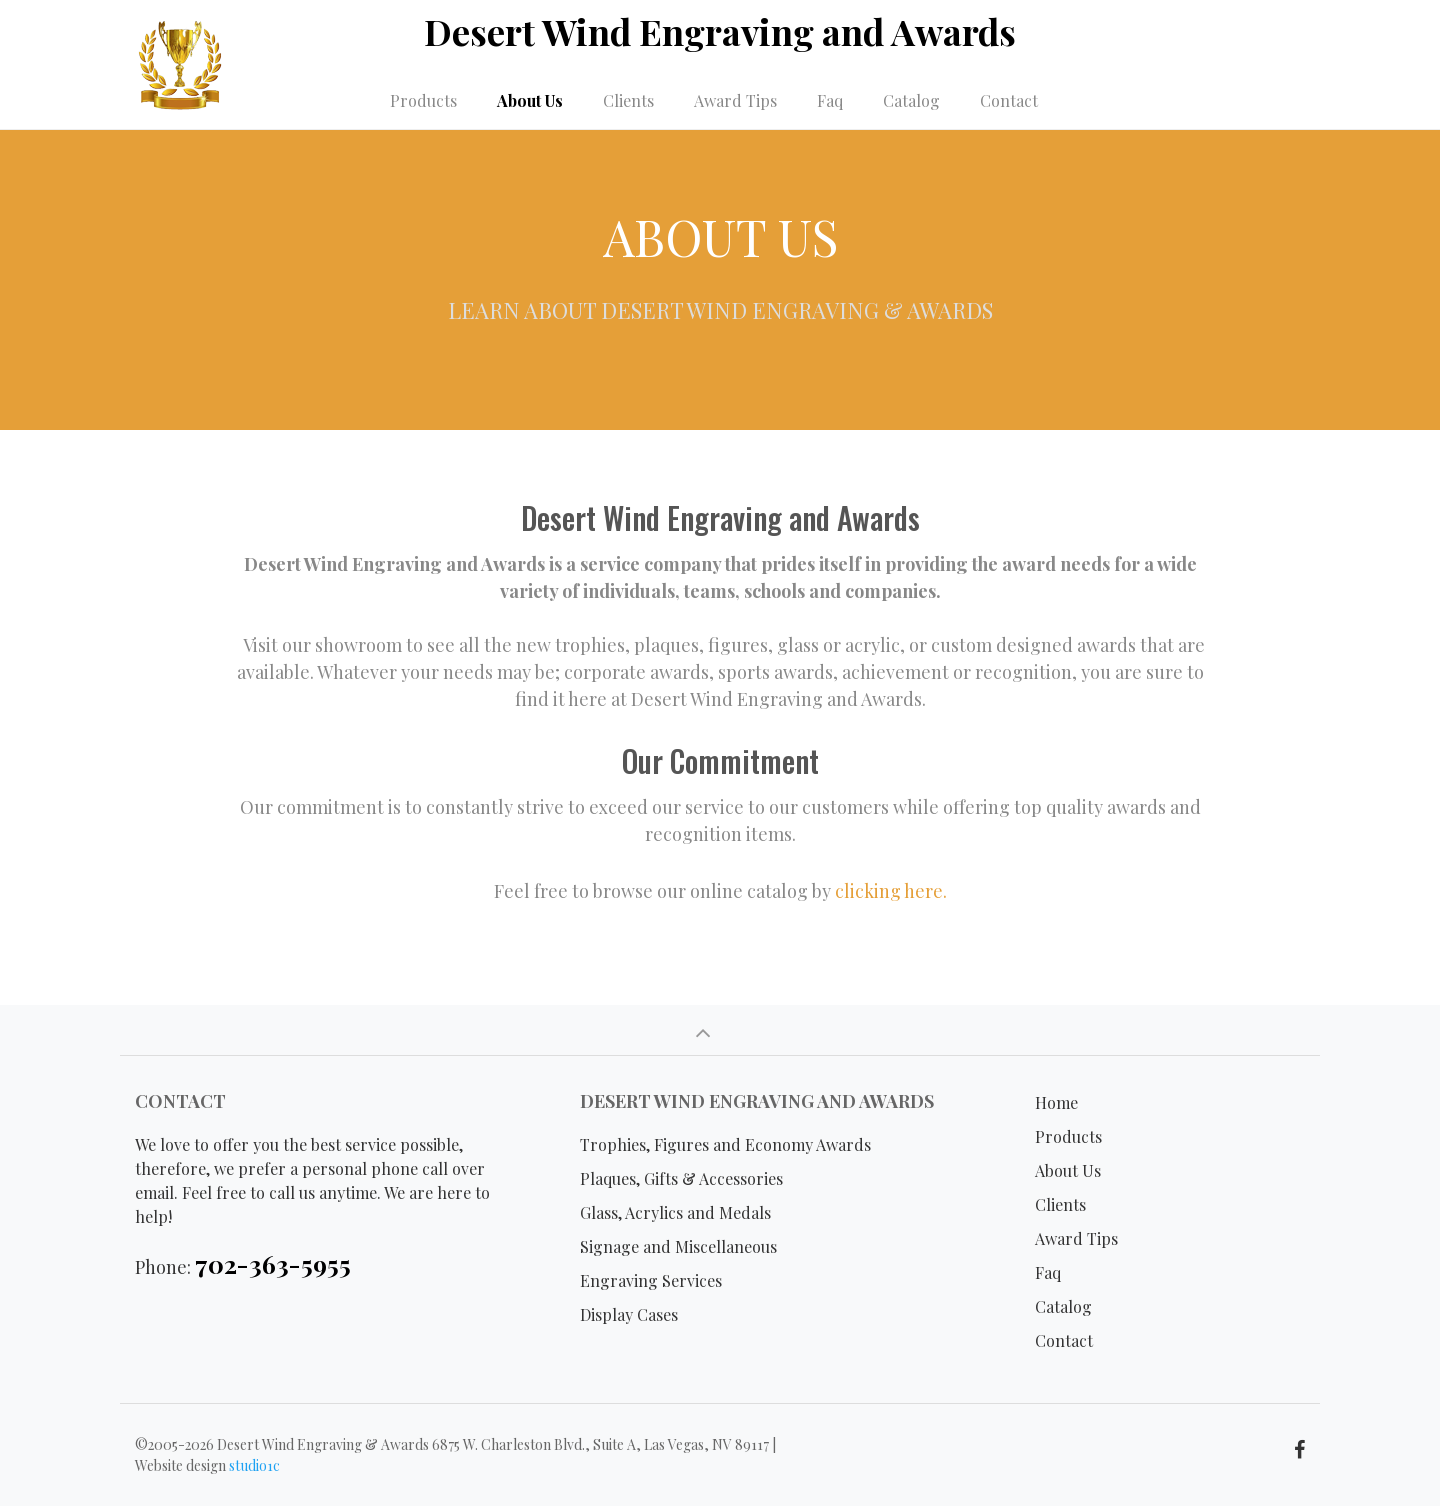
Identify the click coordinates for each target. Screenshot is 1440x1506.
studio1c (254, 1465)
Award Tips (735, 100)
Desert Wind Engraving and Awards (720, 31)
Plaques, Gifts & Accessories (681, 1178)
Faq (830, 100)
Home (1056, 1102)
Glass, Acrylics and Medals (675, 1212)
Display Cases (629, 1314)
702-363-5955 (273, 1263)
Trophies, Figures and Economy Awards (725, 1144)
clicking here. (891, 891)
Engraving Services (651, 1280)
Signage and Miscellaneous (678, 1246)
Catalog (911, 100)
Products (423, 100)
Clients (628, 100)
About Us (530, 100)
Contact (1009, 100)
